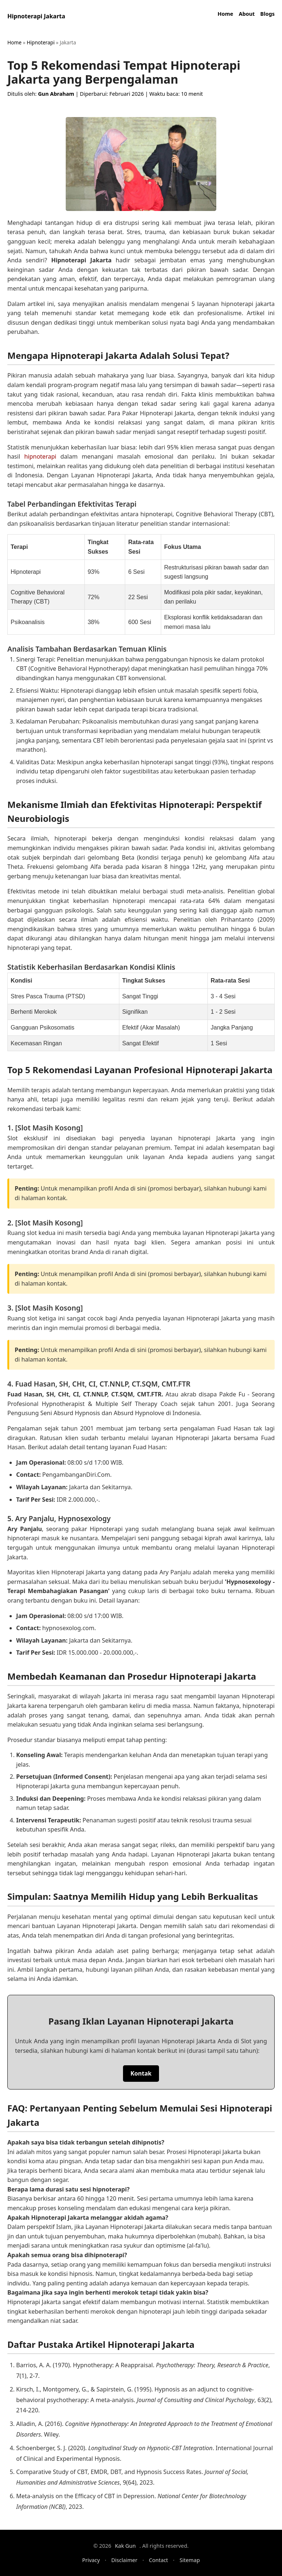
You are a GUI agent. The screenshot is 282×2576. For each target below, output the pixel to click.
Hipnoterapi (41, 42)
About (247, 13)
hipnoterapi (40, 456)
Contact (158, 2560)
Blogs (267, 13)
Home (226, 13)
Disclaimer (124, 2560)
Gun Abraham (56, 93)
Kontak (140, 2073)
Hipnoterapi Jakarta (36, 16)
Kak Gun (125, 2545)
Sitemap (190, 2560)
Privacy (91, 2560)
